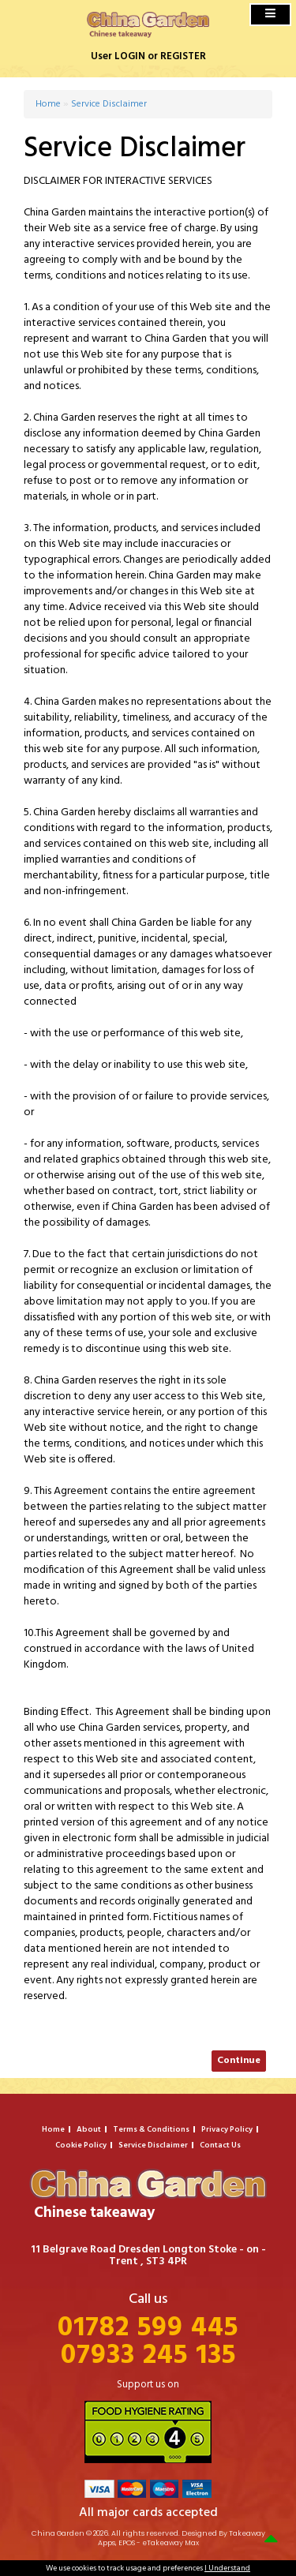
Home (48, 104)
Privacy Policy (227, 2129)
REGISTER (183, 56)
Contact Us (220, 2145)
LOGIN (129, 56)
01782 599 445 (148, 2328)
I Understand (227, 2568)
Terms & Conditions (151, 2129)
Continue (238, 2061)
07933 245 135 (148, 2356)
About (89, 2129)
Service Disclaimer (109, 104)
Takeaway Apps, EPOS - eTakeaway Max (181, 2538)
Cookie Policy (81, 2145)
